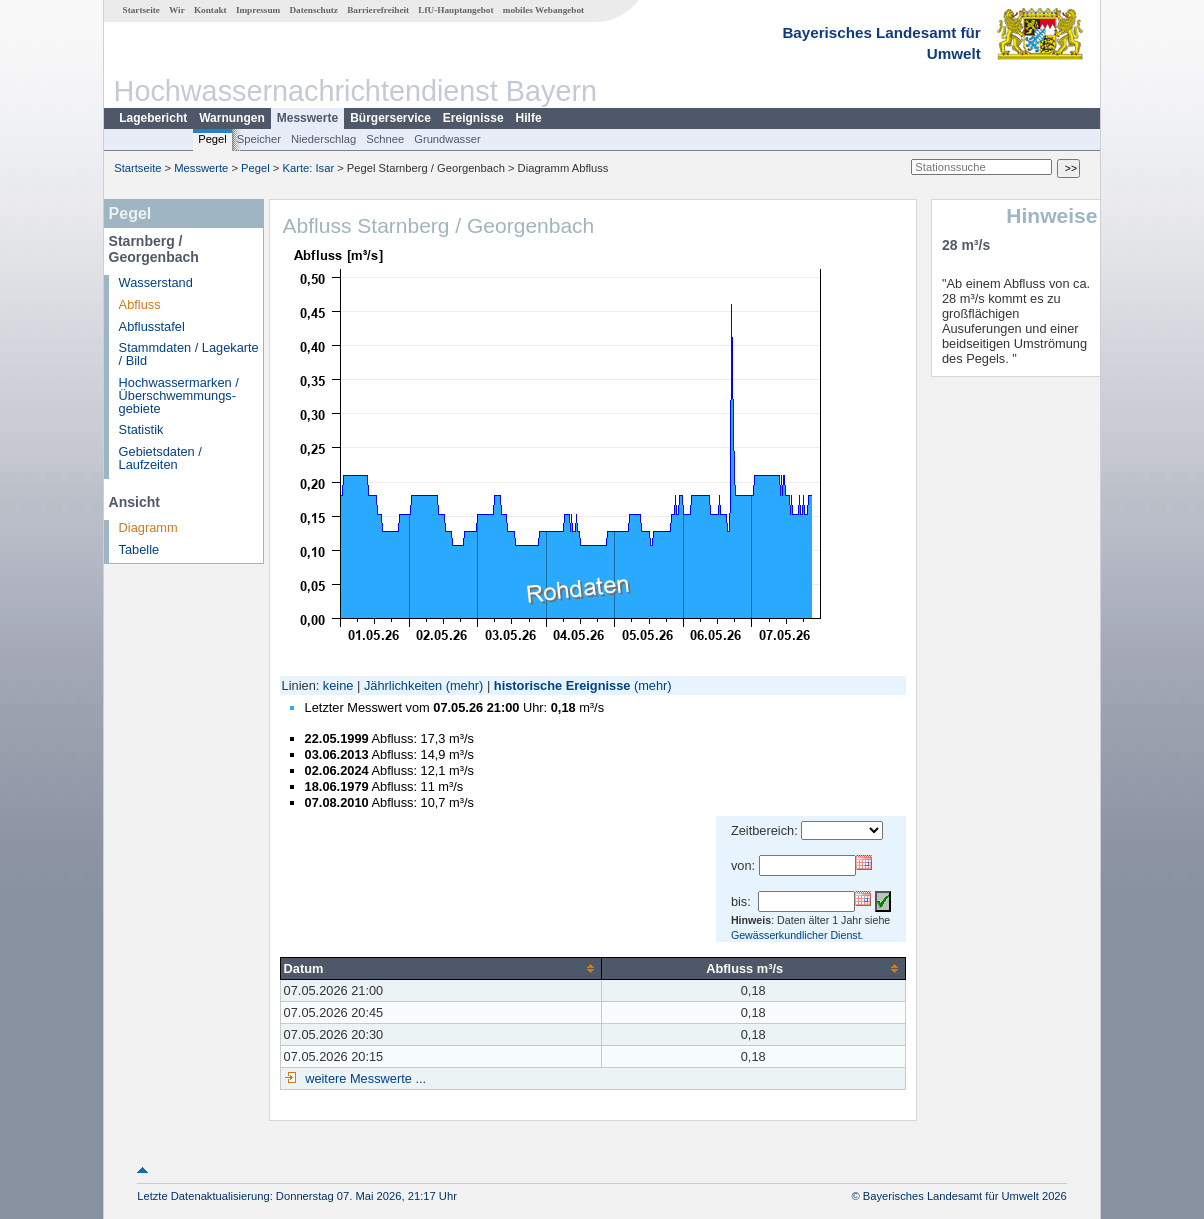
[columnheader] (440, 968)
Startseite (141, 10)
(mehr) (465, 685)
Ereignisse (473, 118)
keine (338, 685)
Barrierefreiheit (378, 10)
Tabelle (139, 549)
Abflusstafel (152, 326)
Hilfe (529, 118)
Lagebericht (153, 118)
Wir (177, 10)
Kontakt (210, 10)
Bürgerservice (390, 118)
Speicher (259, 139)
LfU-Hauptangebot (455, 10)
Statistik (141, 429)
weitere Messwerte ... (364, 1078)
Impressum (258, 10)
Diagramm (148, 527)
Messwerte (307, 118)
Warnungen (232, 118)
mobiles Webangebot (543, 10)
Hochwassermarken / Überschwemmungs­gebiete (179, 395)
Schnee (385, 139)
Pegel (212, 139)
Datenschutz (313, 10)
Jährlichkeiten (403, 685)
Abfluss (140, 304)
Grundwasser (447, 139)
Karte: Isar (309, 168)
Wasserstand (156, 282)
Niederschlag (323, 139)
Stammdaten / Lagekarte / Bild (189, 354)
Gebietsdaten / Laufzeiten (160, 458)
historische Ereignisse (562, 685)
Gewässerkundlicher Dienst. (797, 935)
